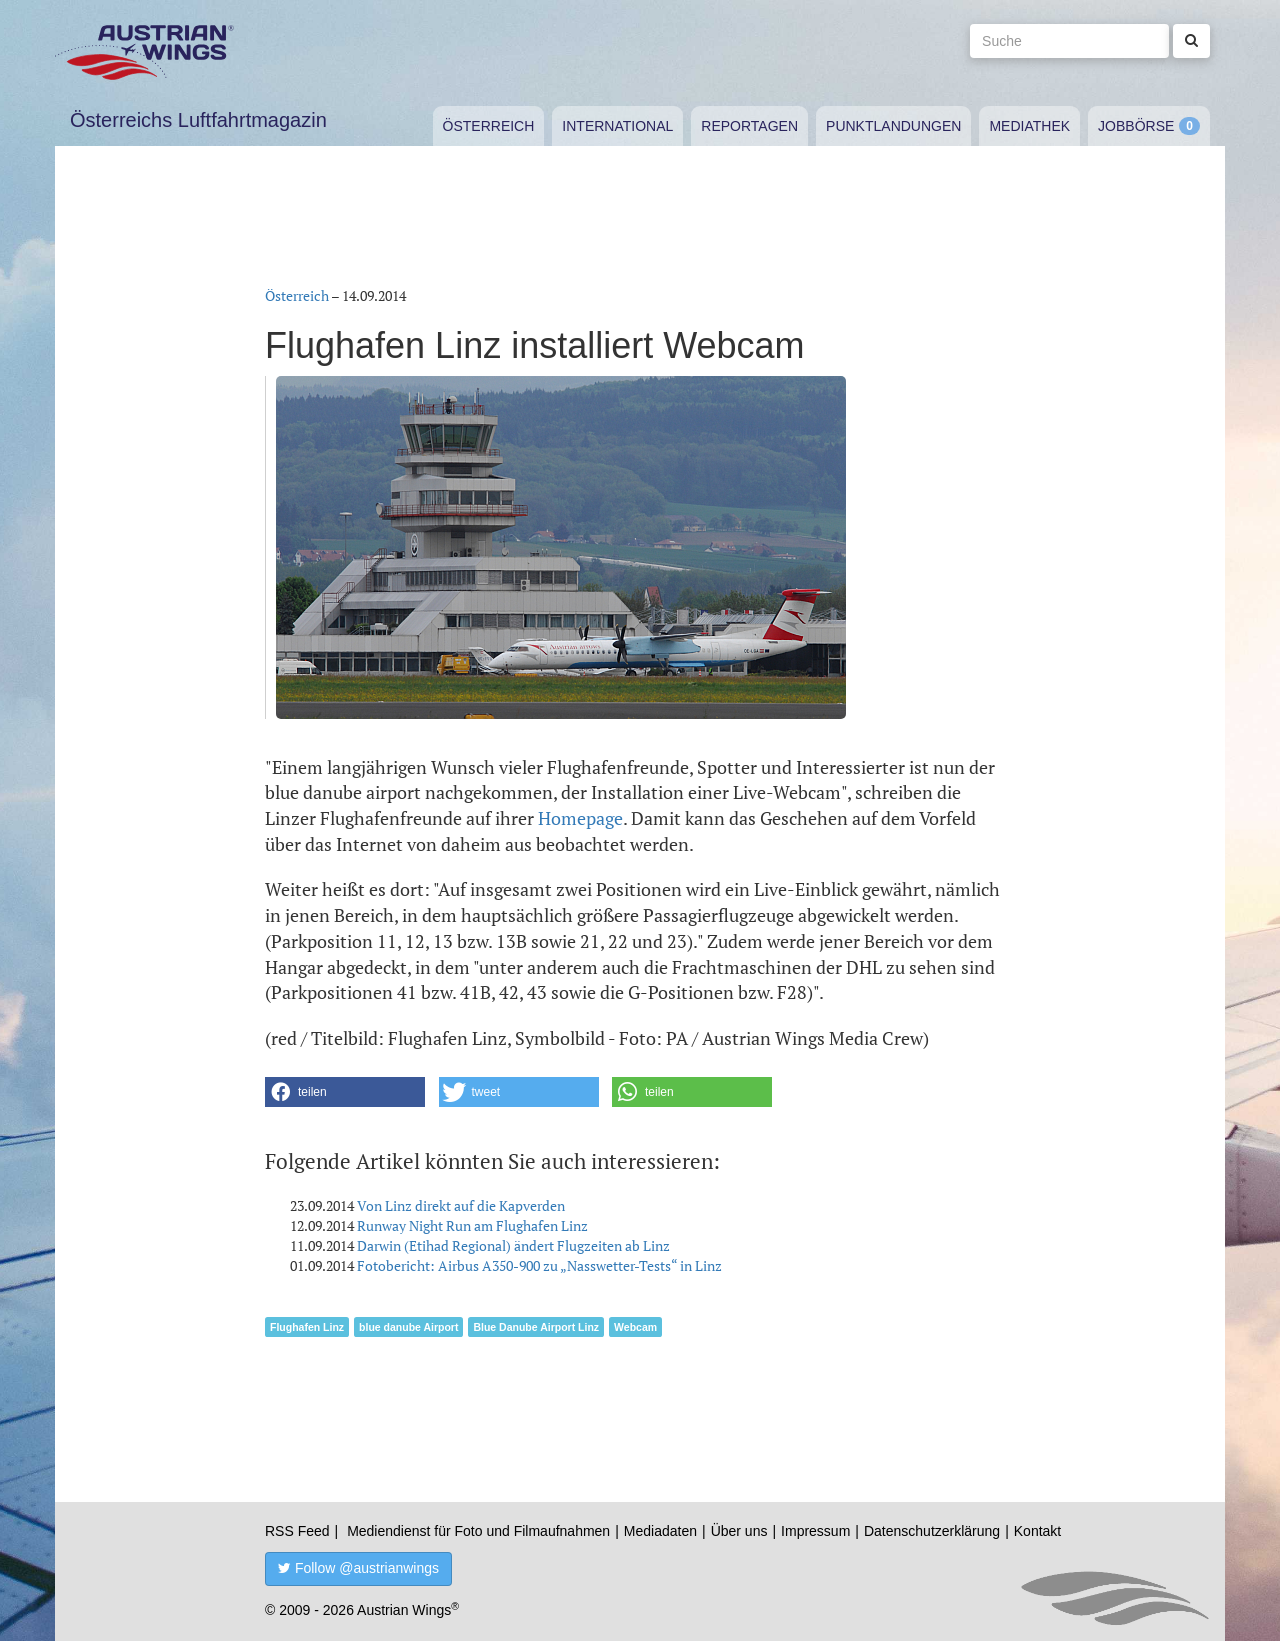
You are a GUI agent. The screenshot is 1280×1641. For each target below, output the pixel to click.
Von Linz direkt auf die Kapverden (461, 1205)
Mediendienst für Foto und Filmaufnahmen (478, 1531)
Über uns (739, 1531)
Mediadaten (660, 1531)
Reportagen (749, 126)
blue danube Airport (408, 1327)
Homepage (580, 818)
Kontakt (1037, 1531)
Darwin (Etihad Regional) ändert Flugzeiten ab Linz (513, 1245)
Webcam (635, 1327)
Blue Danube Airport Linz (536, 1327)
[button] (345, 1092)
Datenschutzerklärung (932, 1531)
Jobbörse (1136, 126)
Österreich (489, 126)
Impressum (815, 1531)
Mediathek (1029, 126)
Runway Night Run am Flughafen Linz (472, 1225)
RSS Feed (297, 1531)
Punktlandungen (893, 126)
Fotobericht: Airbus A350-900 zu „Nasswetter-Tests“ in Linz (539, 1265)
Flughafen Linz (307, 1327)
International (617, 126)
